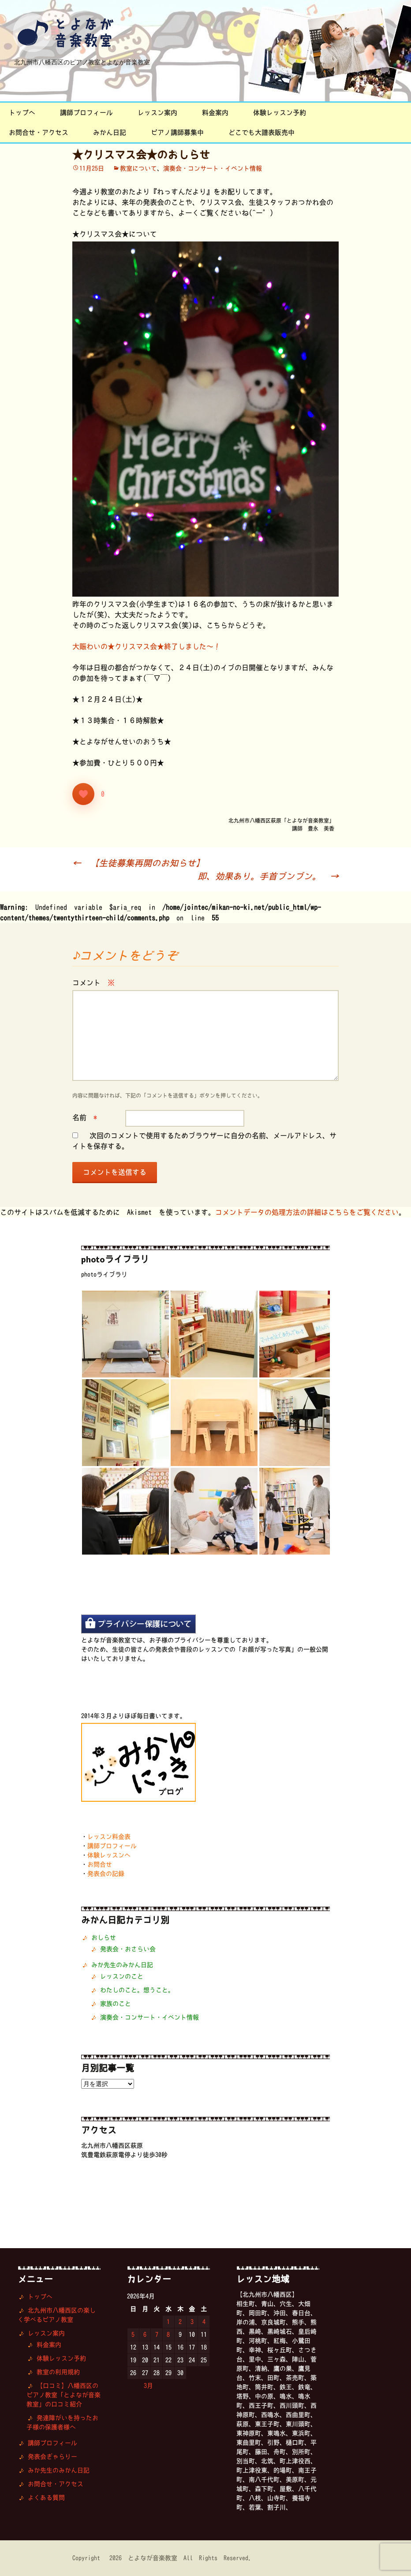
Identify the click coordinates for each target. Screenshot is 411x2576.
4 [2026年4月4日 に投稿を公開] (204, 2322)
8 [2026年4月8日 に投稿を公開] (168, 2334)
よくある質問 (46, 2497)
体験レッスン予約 (279, 112)
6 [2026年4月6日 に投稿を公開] (144, 2334)
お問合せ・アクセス (38, 132)
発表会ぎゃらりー (52, 2457)
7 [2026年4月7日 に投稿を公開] (156, 2334)
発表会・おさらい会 (128, 1949)
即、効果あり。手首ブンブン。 (268, 876)
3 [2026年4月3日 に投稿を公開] (192, 2322)
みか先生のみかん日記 (122, 1965)
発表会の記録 (105, 1874)
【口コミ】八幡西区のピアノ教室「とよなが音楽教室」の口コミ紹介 (63, 2395)
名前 (84, 1117)
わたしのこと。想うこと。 (137, 1990)
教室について (138, 168)
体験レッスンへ (109, 1855)
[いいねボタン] (83, 794)
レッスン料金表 (109, 1837)
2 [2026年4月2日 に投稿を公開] (180, 2322)
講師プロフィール (86, 112)
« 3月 (144, 2386)
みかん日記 (109, 132)
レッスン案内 (157, 112)
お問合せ (99, 1864)
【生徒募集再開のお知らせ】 (138, 862)
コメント (93, 982)
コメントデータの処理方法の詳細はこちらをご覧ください (307, 1212)
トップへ (22, 112)
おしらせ (103, 1937)
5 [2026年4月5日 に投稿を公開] (133, 2334)
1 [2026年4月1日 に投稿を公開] (168, 2322)
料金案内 (215, 112)
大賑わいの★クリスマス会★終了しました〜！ (146, 646)
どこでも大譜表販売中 (261, 132)
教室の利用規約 (58, 2372)
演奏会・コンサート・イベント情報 (212, 168)
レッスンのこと (121, 1976)
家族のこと (115, 2004)
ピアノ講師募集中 (177, 132)
